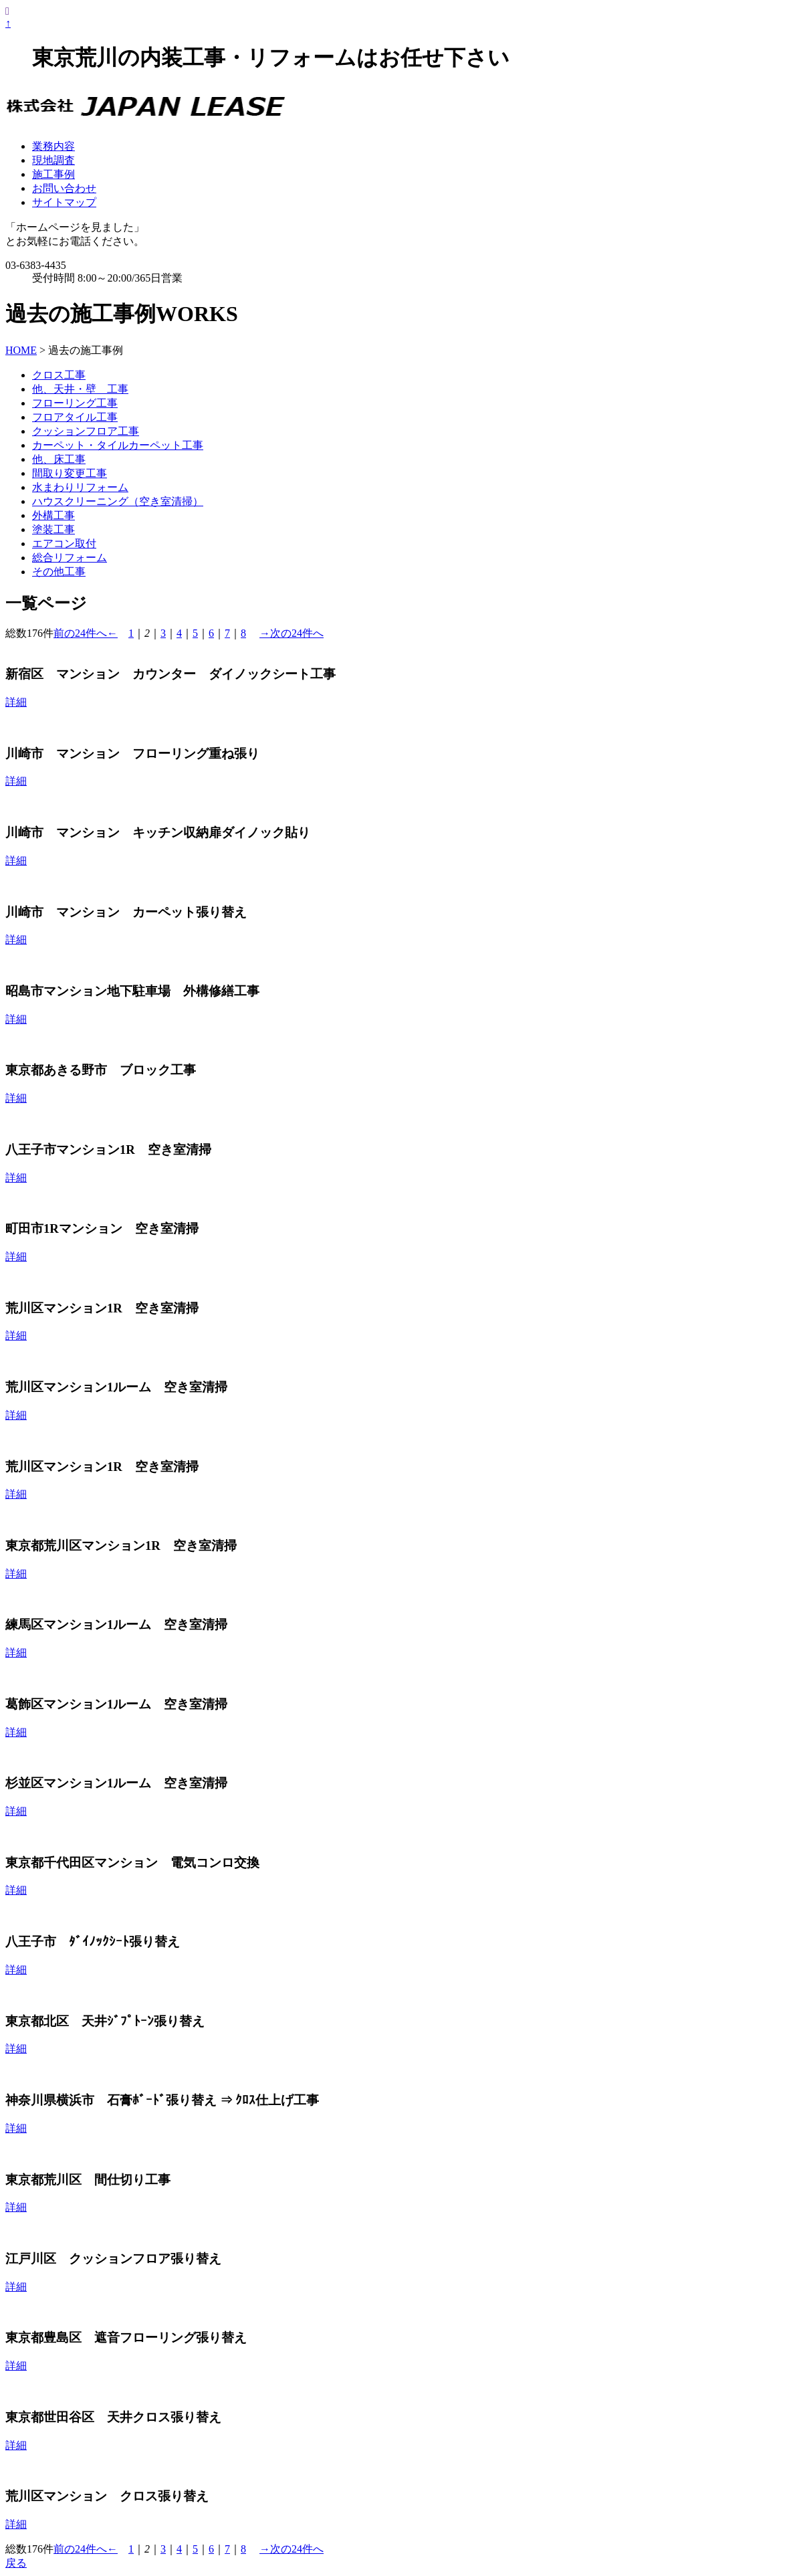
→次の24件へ (291, 633)
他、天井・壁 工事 (80, 389)
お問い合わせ (64, 188)
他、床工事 (59, 459)
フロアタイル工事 (75, 417)
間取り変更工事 (69, 473)
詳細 (16, 702)
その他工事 (59, 571)
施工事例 (53, 174)
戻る (16, 2563)
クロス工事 (59, 375)
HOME (21, 350)
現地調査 (53, 160)
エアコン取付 (64, 543)
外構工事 (53, 515)
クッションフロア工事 (85, 431)
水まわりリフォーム (80, 487)
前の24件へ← (85, 633)
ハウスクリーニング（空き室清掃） (117, 501)
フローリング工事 (75, 403)
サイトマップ (64, 202)
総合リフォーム (69, 557)
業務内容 (53, 146)
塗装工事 (53, 529)
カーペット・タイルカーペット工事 (117, 445)
